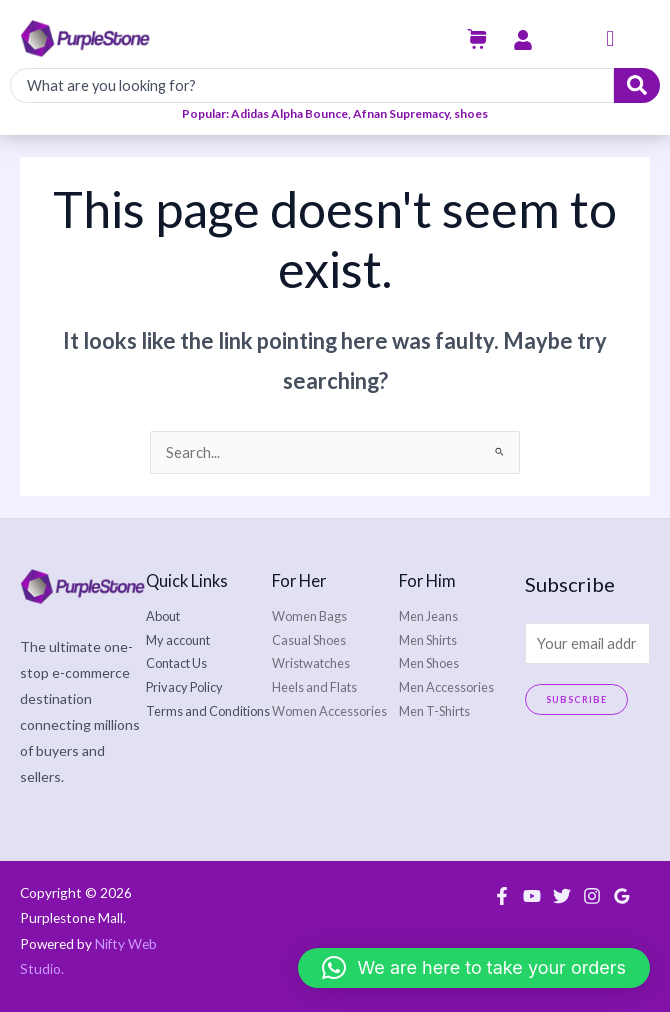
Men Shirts (428, 640)
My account (178, 640)
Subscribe (576, 699)
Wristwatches (311, 663)
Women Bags (309, 616)
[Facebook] (502, 896)
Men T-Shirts (434, 711)
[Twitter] (562, 896)
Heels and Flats (314, 687)
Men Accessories (446, 687)
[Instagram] (592, 896)
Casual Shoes (309, 640)
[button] (609, 39)
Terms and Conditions (208, 711)
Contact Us (176, 663)
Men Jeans (428, 616)
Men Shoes (429, 663)
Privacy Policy (184, 687)
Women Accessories (329, 711)
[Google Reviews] (622, 896)
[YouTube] (532, 896)
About (163, 616)
